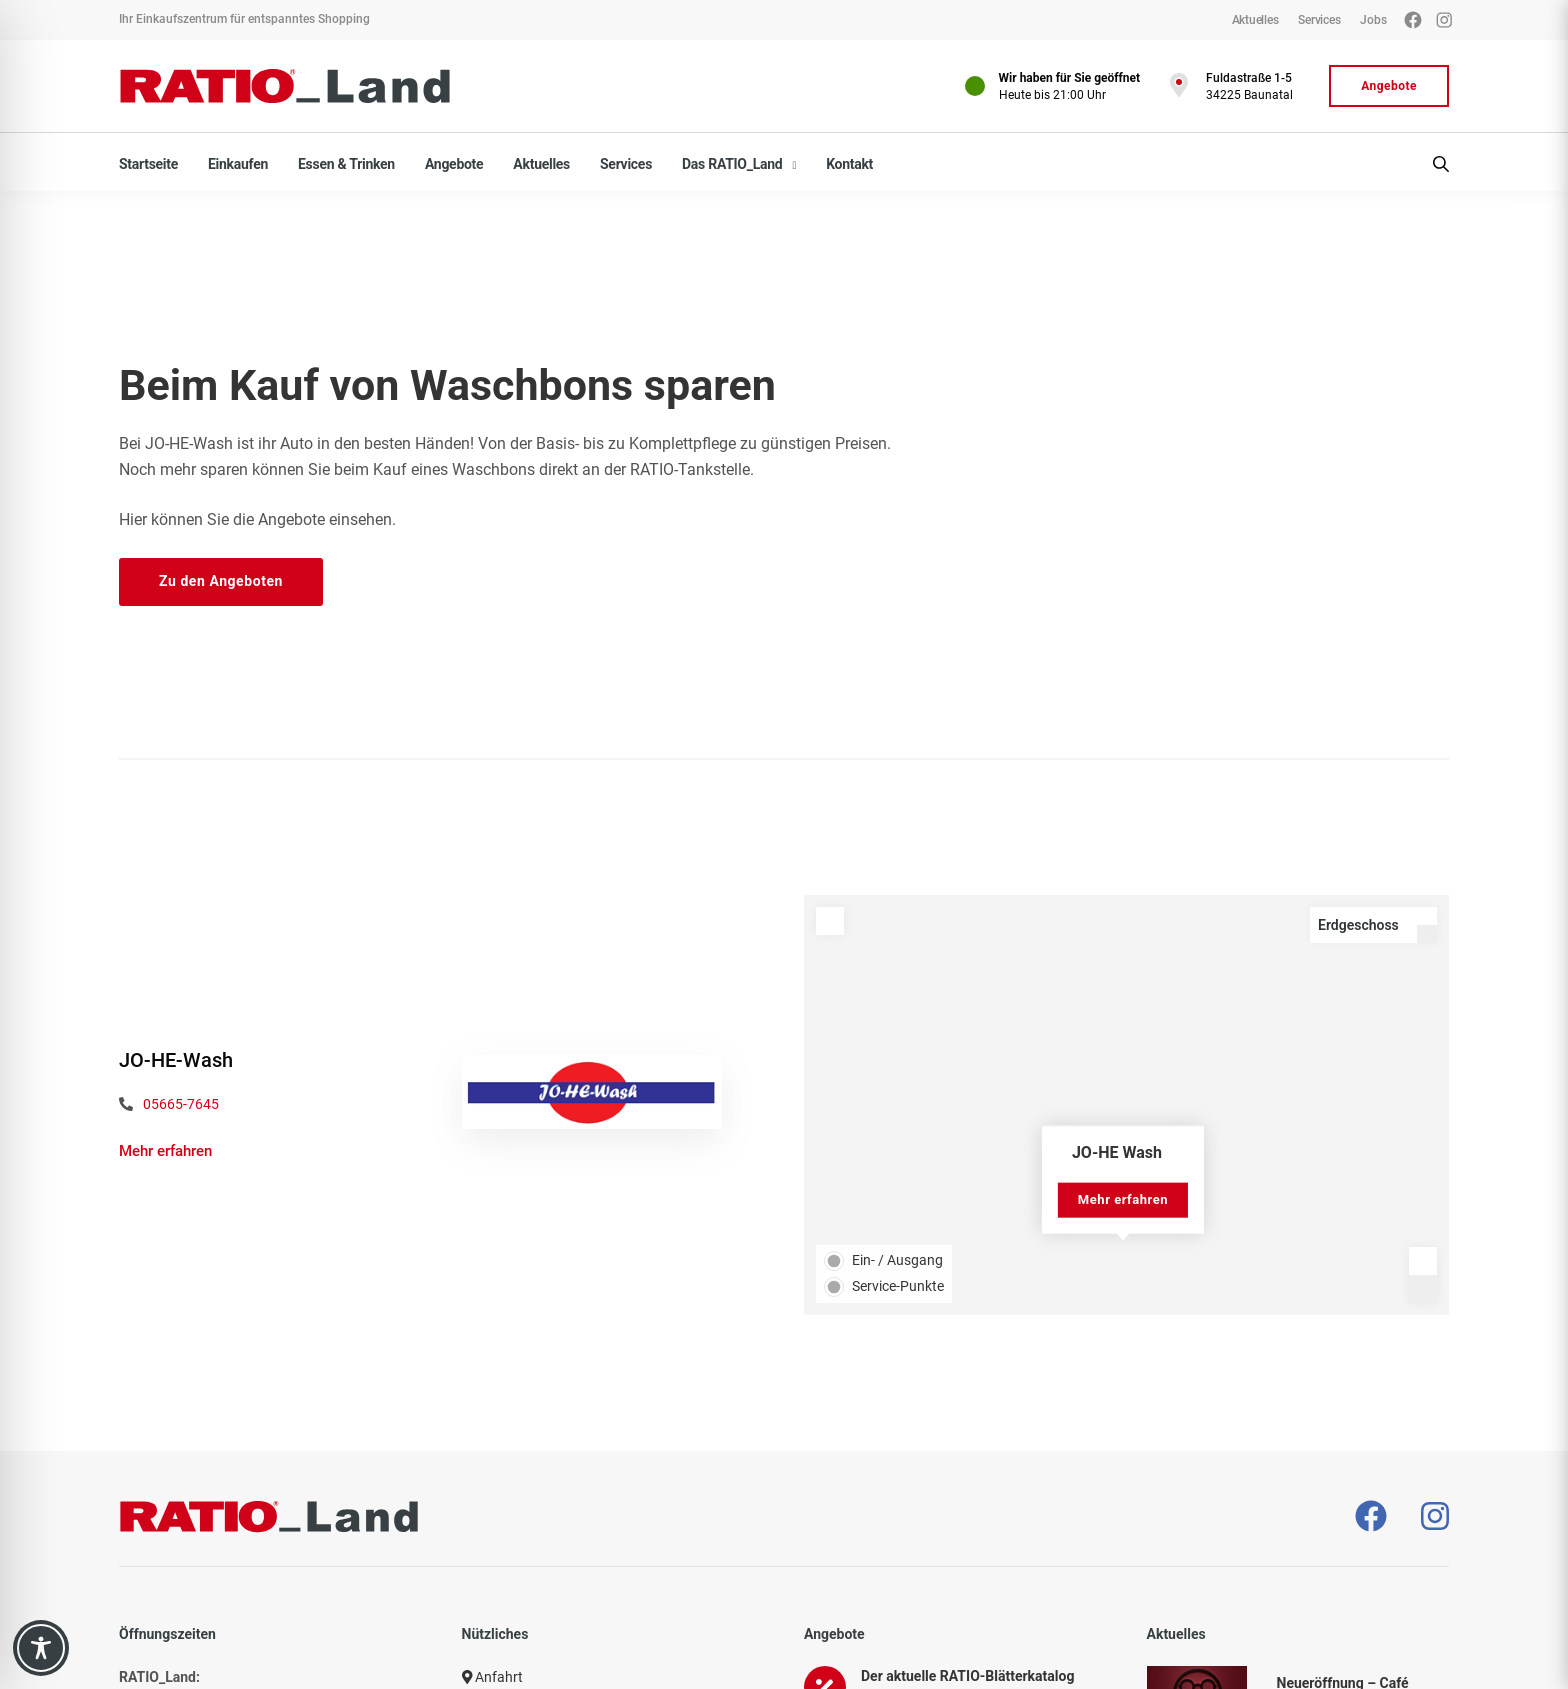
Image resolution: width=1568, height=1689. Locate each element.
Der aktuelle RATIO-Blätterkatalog (967, 1676)
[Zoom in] (1423, 1261)
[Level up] (1427, 916)
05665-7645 (181, 1104)
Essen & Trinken (346, 164)
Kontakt (849, 164)
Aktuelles (541, 164)
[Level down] (1427, 934)
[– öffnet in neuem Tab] (1371, 1516)
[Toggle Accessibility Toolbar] (41, 1648)
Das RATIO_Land (732, 164)
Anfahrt (493, 1677)
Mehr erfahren (165, 1151)
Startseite (148, 164)
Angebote (454, 164)
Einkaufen (238, 164)
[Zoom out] (1423, 1289)
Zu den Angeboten (221, 581)
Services (626, 164)
